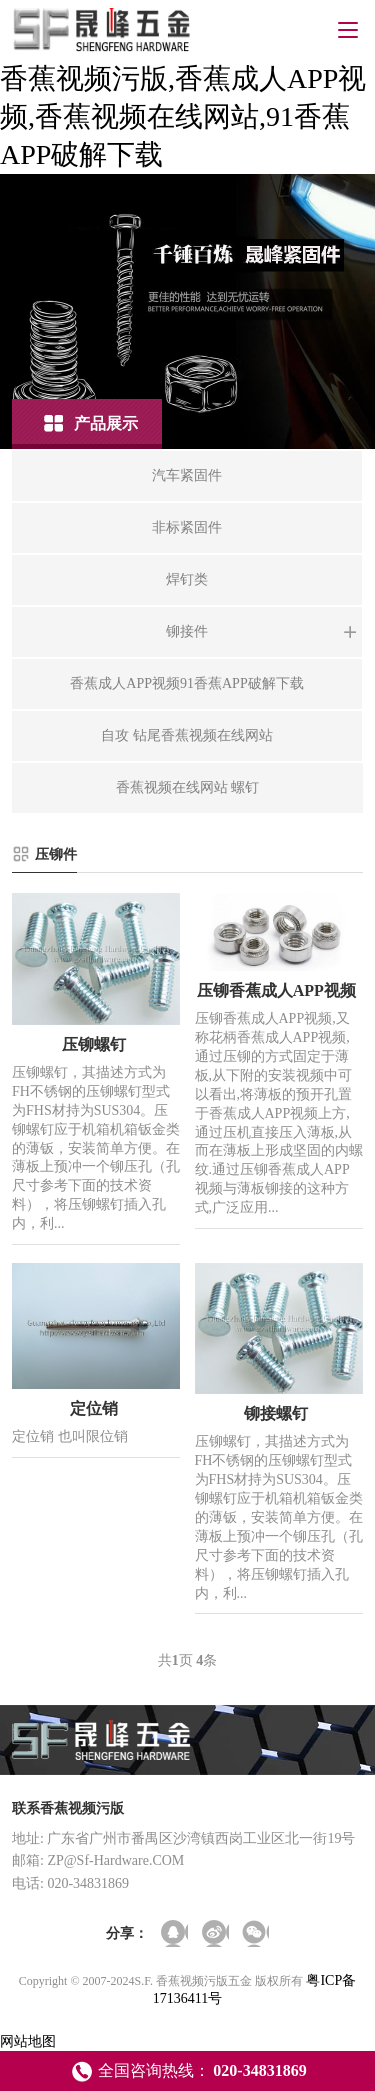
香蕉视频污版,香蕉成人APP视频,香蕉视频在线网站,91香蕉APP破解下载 (183, 116)
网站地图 (28, 2041)
